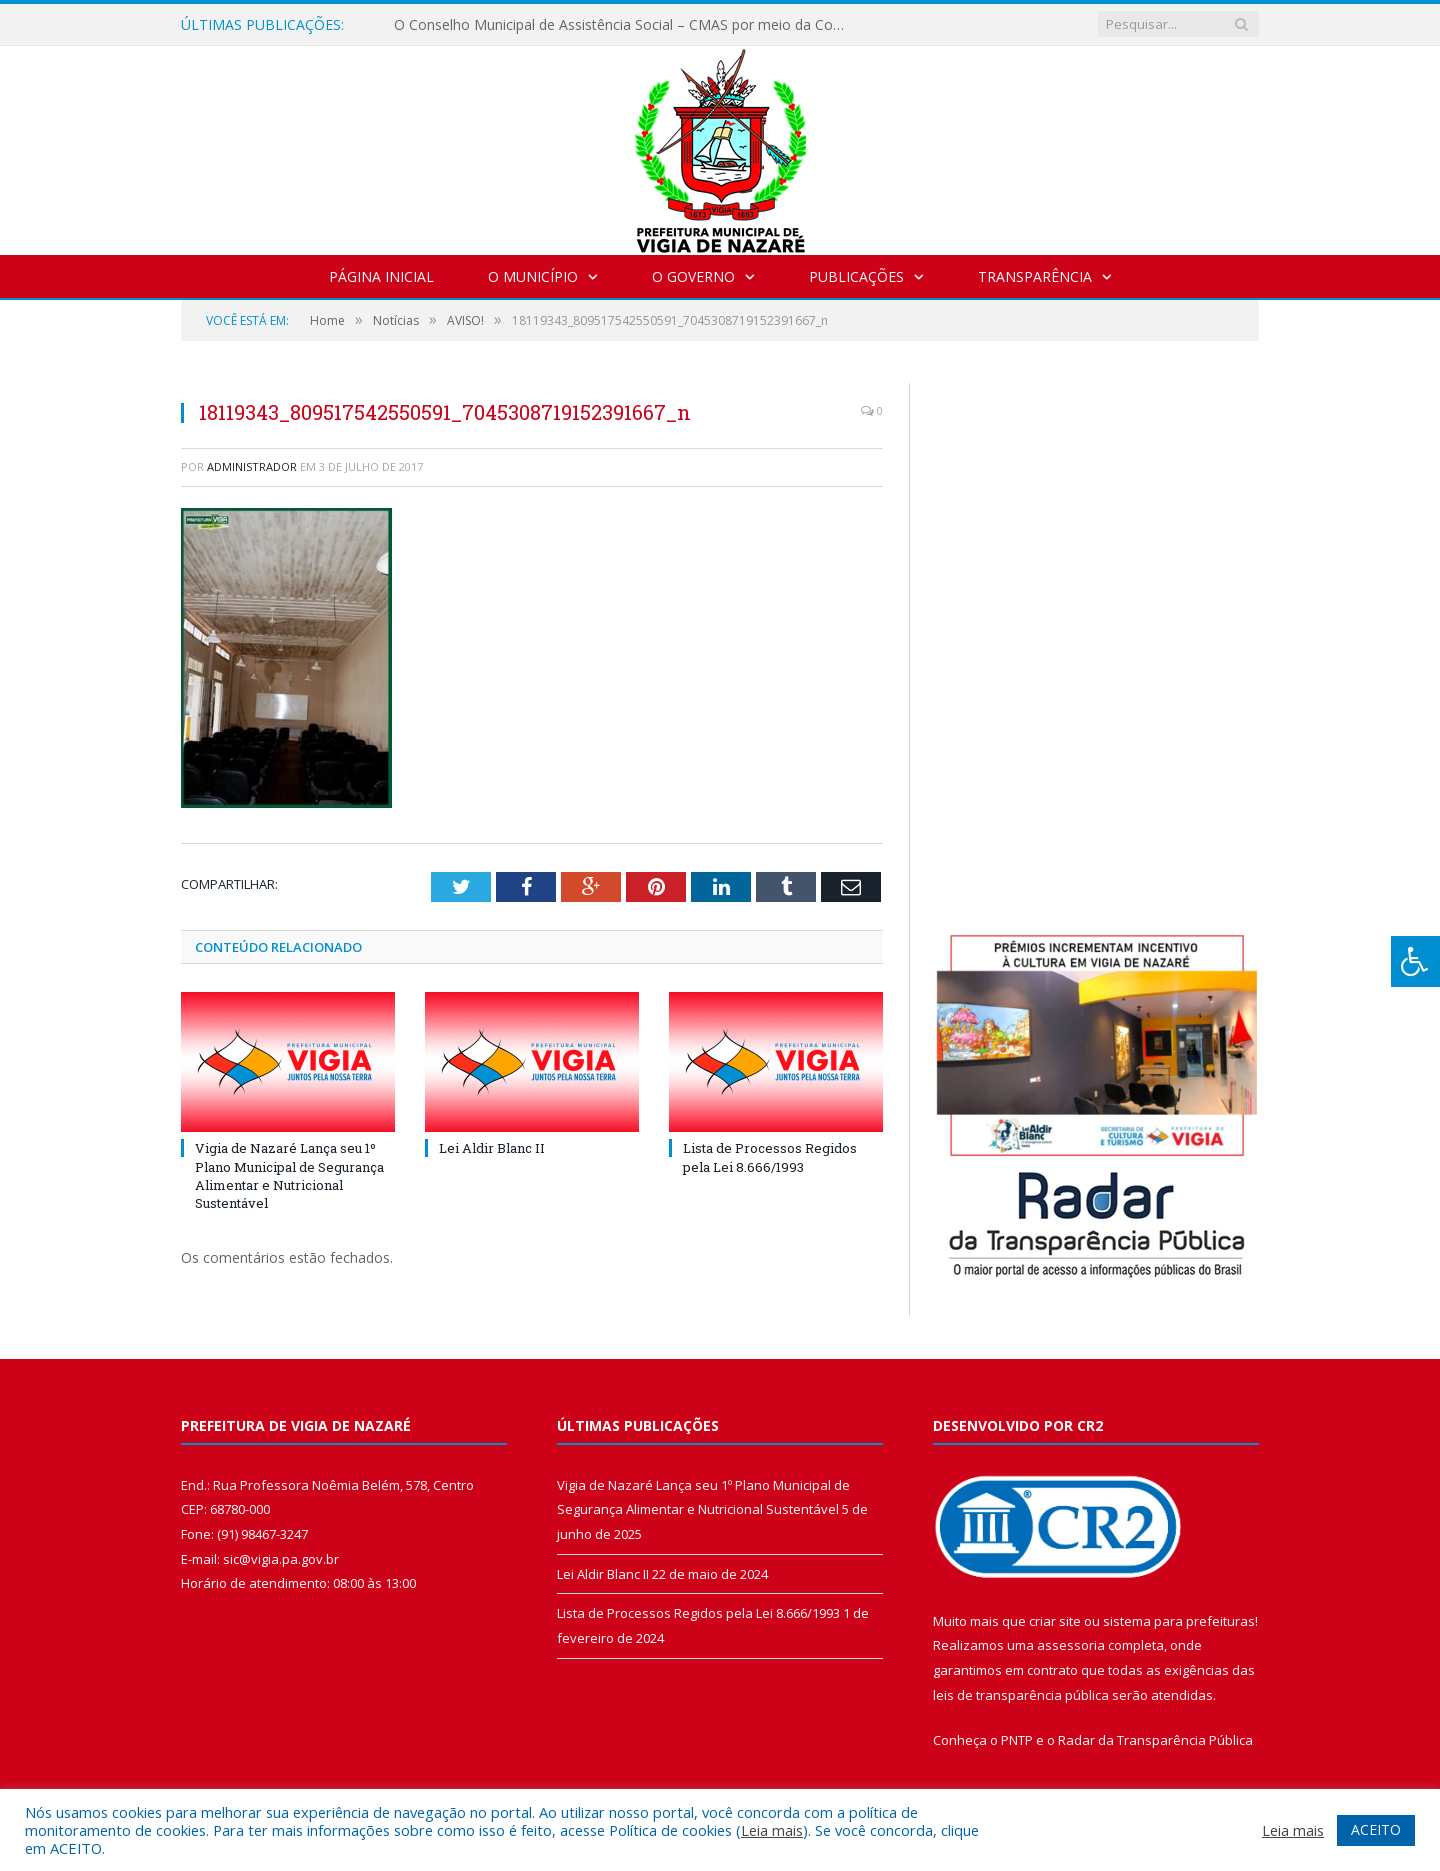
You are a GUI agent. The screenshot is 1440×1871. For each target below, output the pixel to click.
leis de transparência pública (1021, 1695)
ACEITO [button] (1376, 1829)
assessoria (1071, 1645)
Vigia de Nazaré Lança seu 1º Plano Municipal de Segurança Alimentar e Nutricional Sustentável (289, 1175)
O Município (533, 276)
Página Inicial (381, 276)
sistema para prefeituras (1179, 1621)
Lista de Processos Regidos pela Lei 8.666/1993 (770, 1157)
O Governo (693, 276)
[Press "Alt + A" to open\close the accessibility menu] (1415, 961)
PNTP (1017, 1740)
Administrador (252, 466)
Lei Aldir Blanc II (492, 1148)
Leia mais (772, 1830)
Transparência (1035, 276)
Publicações (856, 276)
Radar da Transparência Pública (1155, 1740)
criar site (1055, 1621)
